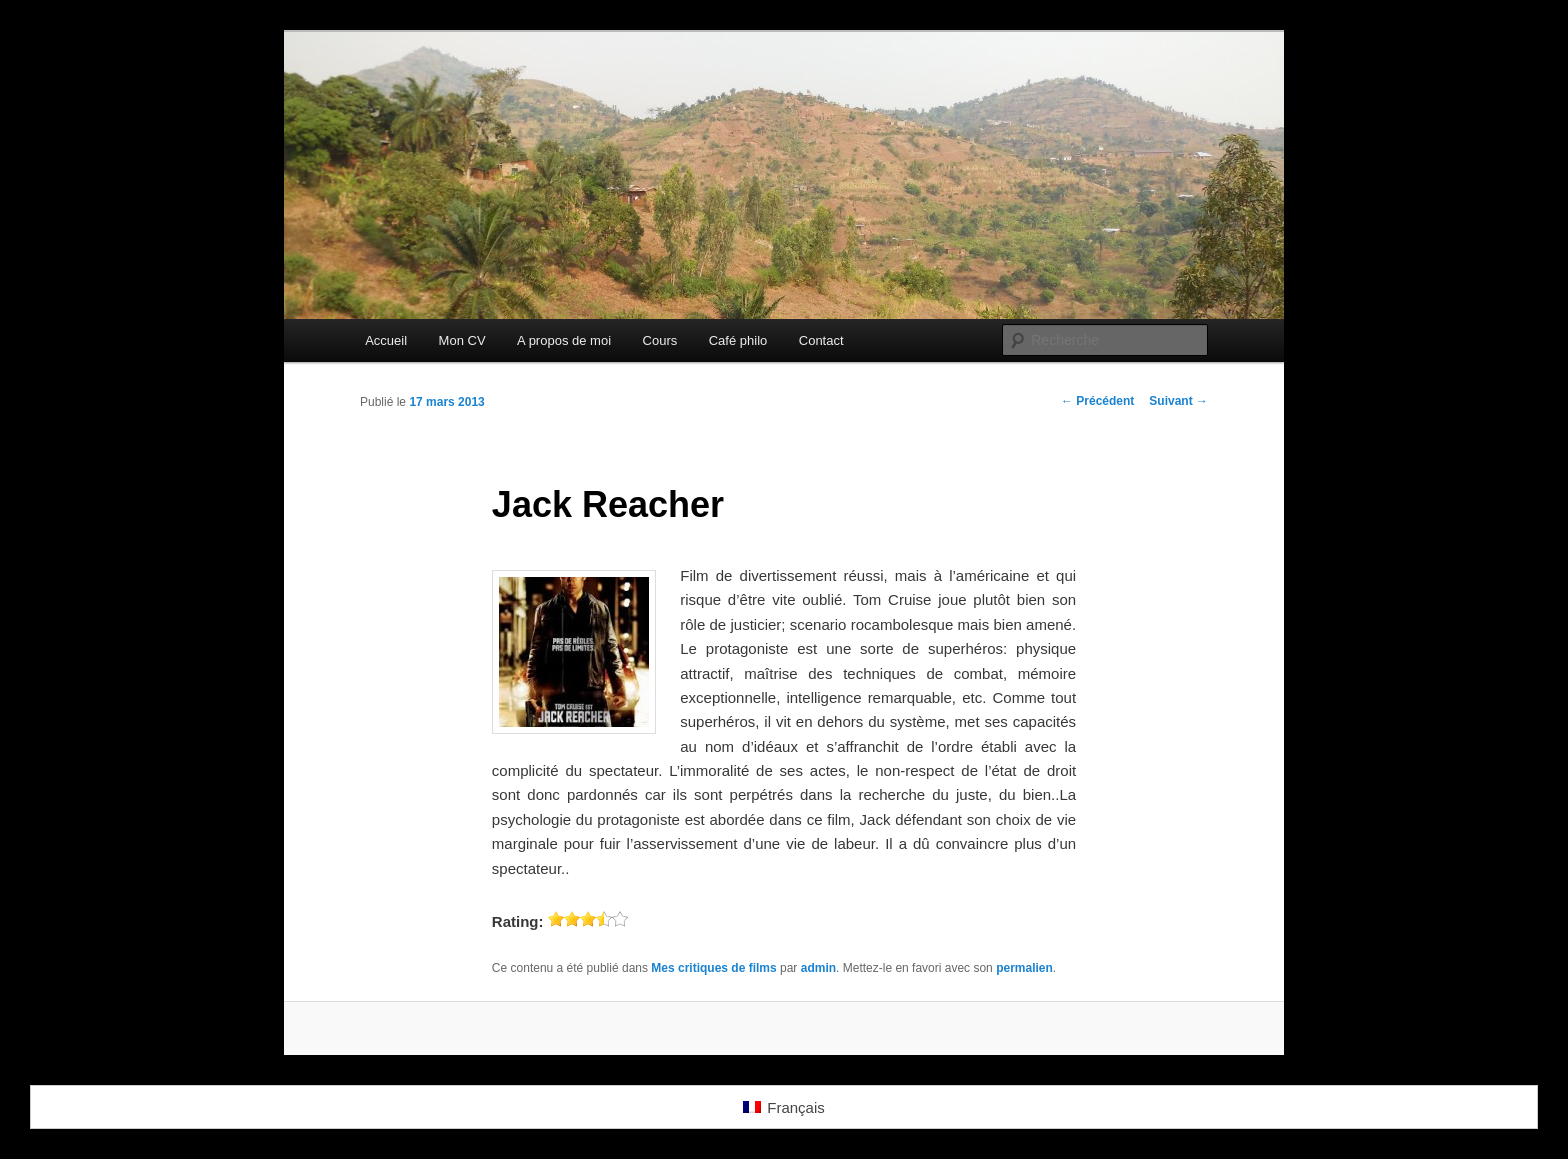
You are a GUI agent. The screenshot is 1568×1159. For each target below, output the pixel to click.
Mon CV (462, 340)
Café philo (738, 340)
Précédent (1097, 401)
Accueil (386, 340)
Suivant (1178, 401)
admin (818, 968)
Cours (660, 340)
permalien (1024, 968)
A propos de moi (564, 340)
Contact (821, 340)
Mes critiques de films (713, 968)
